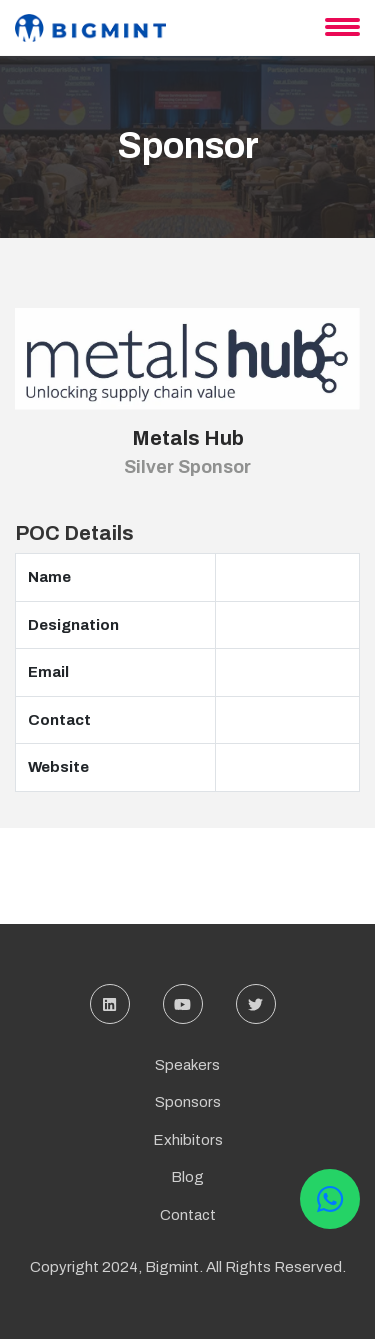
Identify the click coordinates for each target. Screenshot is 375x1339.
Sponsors (188, 1102)
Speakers (187, 1065)
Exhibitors (188, 1140)
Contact (188, 1215)
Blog (187, 1177)
